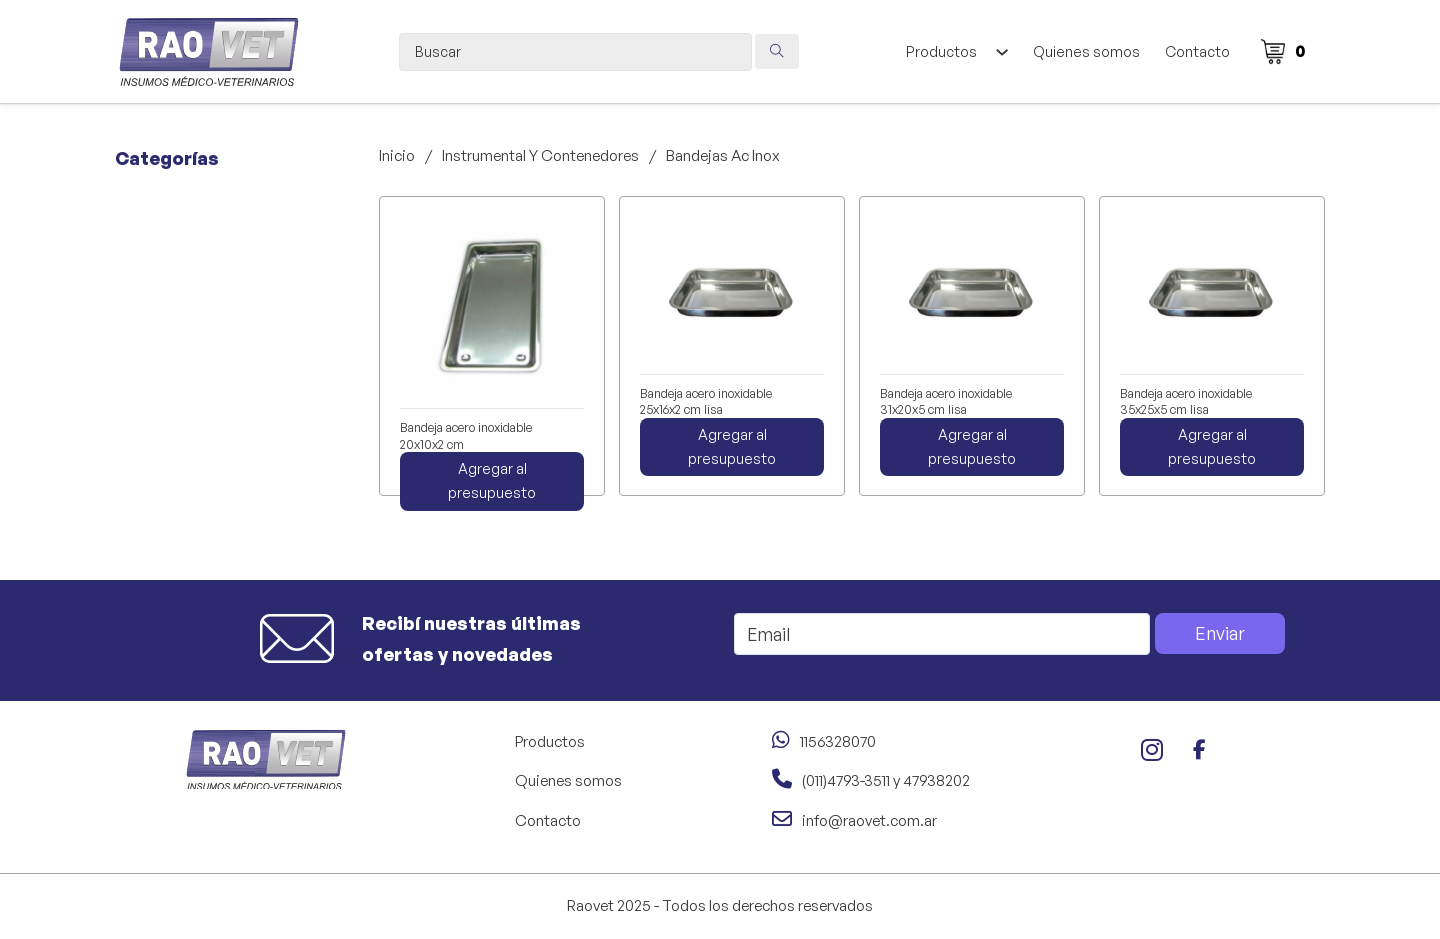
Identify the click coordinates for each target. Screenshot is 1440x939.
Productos (941, 51)
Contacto (1197, 51)
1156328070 (838, 741)
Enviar (1220, 633)
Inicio (397, 155)
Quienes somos (1086, 51)
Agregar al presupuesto (492, 480)
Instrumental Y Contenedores (540, 155)
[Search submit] (777, 51)
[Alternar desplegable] (1001, 52)
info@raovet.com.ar (869, 820)
